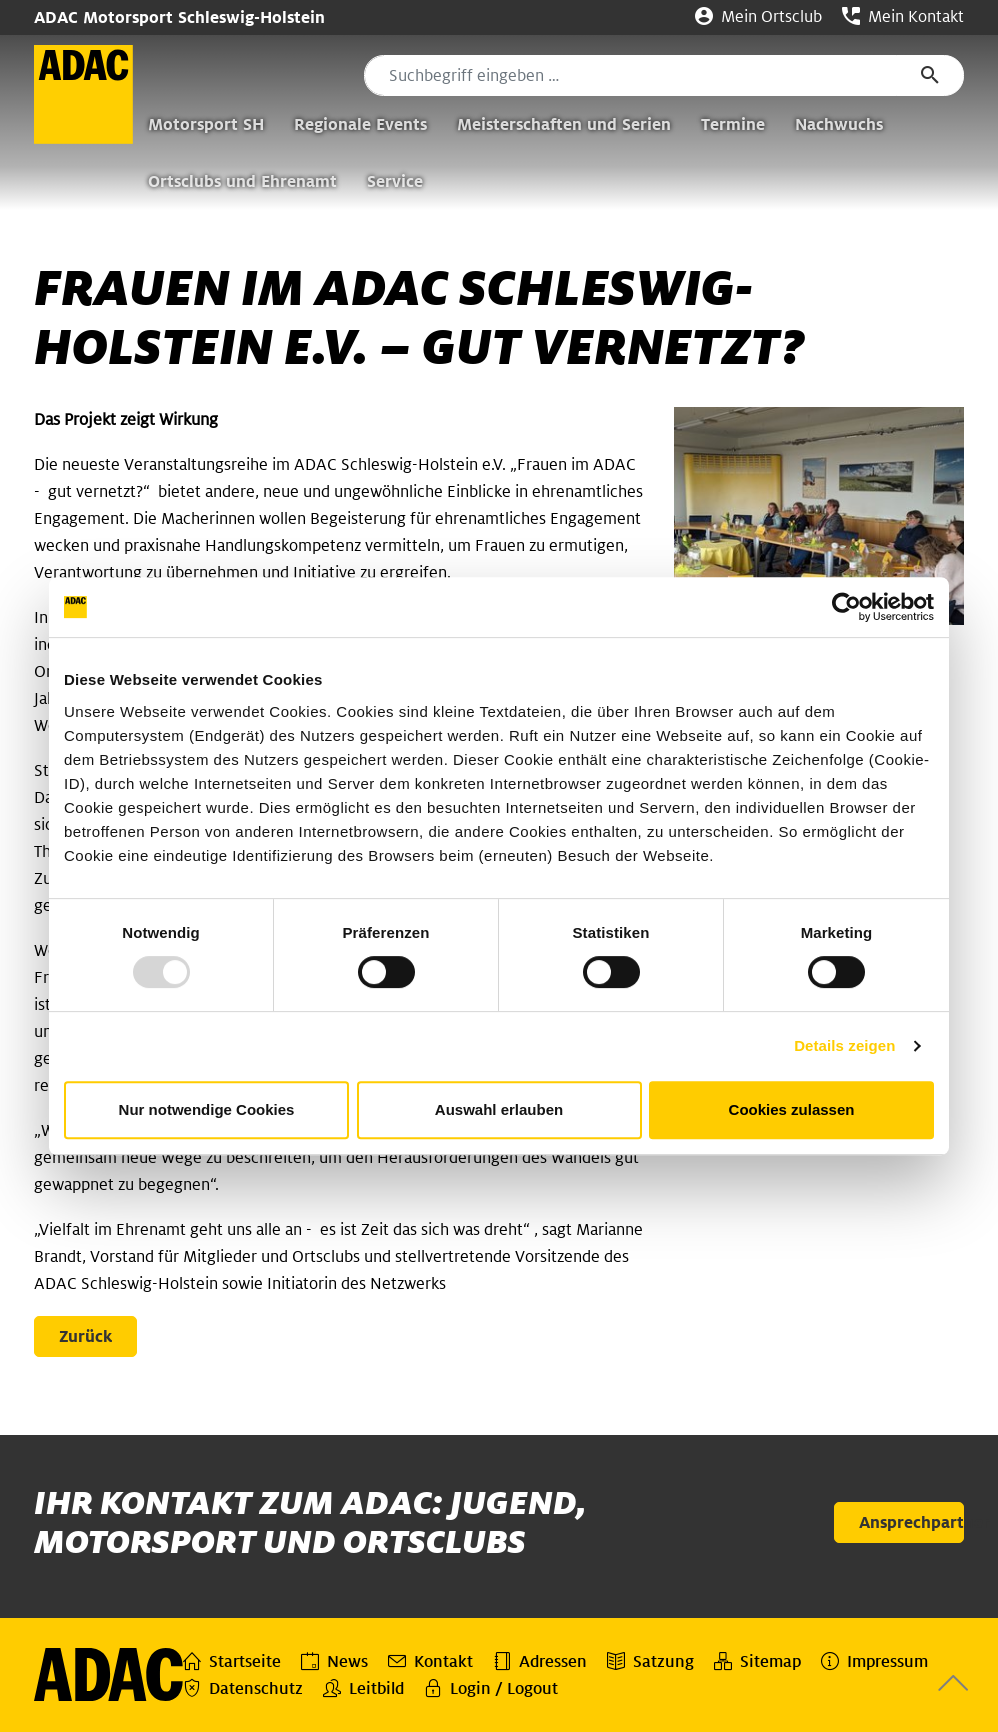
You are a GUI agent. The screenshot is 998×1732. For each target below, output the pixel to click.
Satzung (650, 1661)
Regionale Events (360, 124)
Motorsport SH (206, 124)
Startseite (232, 1661)
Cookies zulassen (792, 1109)
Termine (733, 124)
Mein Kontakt (903, 17)
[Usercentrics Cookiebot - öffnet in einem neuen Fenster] (846, 607)
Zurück (85, 1336)
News (334, 1661)
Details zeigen (844, 1045)
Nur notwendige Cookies (207, 1109)
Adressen (540, 1661)
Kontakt (430, 1661)
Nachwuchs (839, 124)
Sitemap (757, 1661)
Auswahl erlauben (499, 1109)
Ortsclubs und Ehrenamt (242, 181)
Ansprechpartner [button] (911, 1522)
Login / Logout (491, 1688)
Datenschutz (243, 1688)
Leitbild (363, 1688)
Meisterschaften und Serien (564, 124)
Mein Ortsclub (758, 17)
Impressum (874, 1661)
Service (395, 181)
